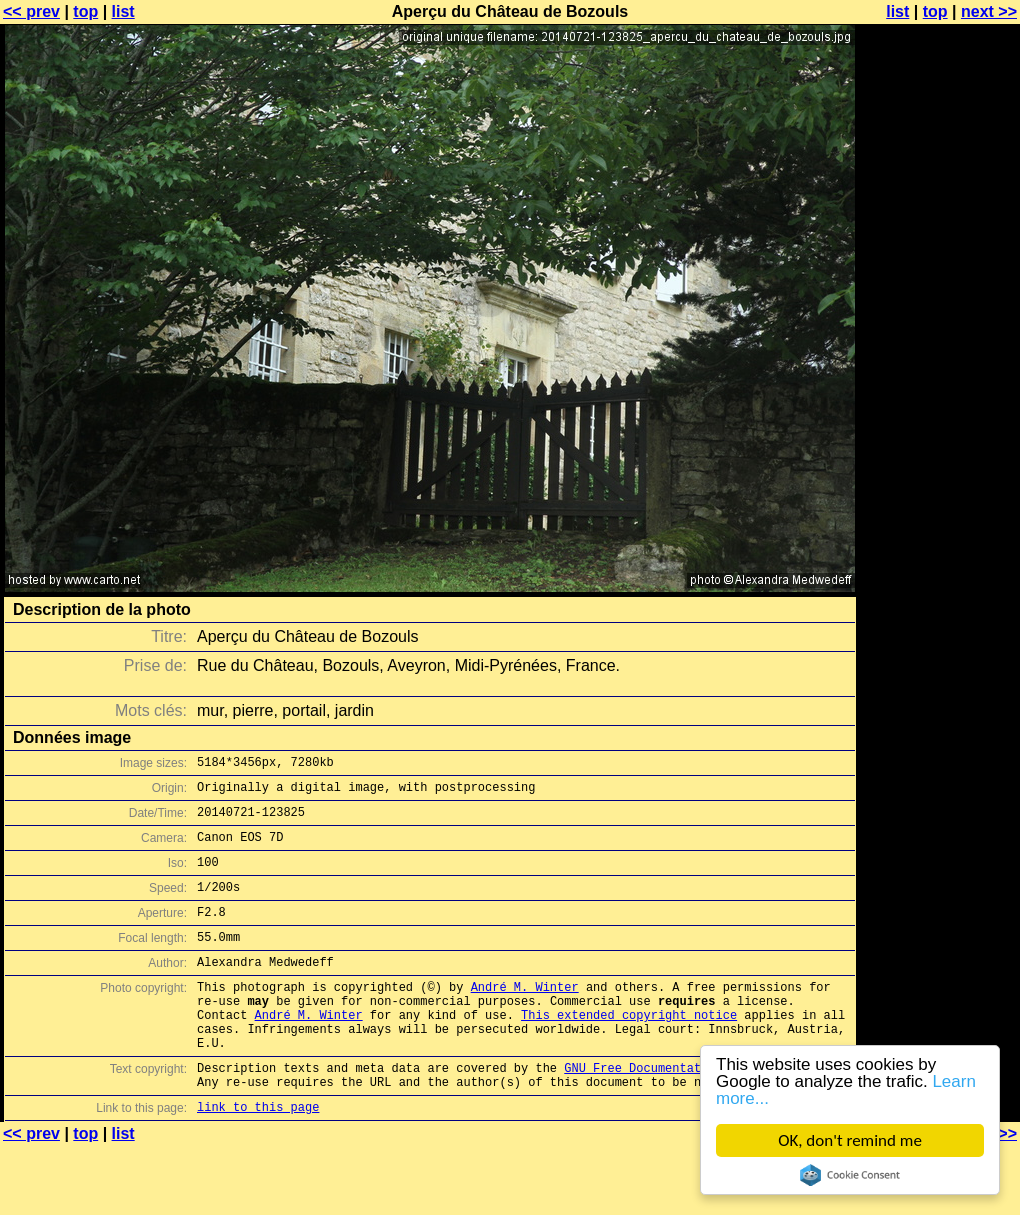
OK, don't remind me (850, 1140)
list (123, 11)
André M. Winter (525, 1016)
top (85, 11)
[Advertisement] (939, 257)
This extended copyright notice (629, 1050)
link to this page (258, 1157)
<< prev (31, 11)
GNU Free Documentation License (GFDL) (697, 1112)
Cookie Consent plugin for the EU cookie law (850, 1175)
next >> (989, 11)
